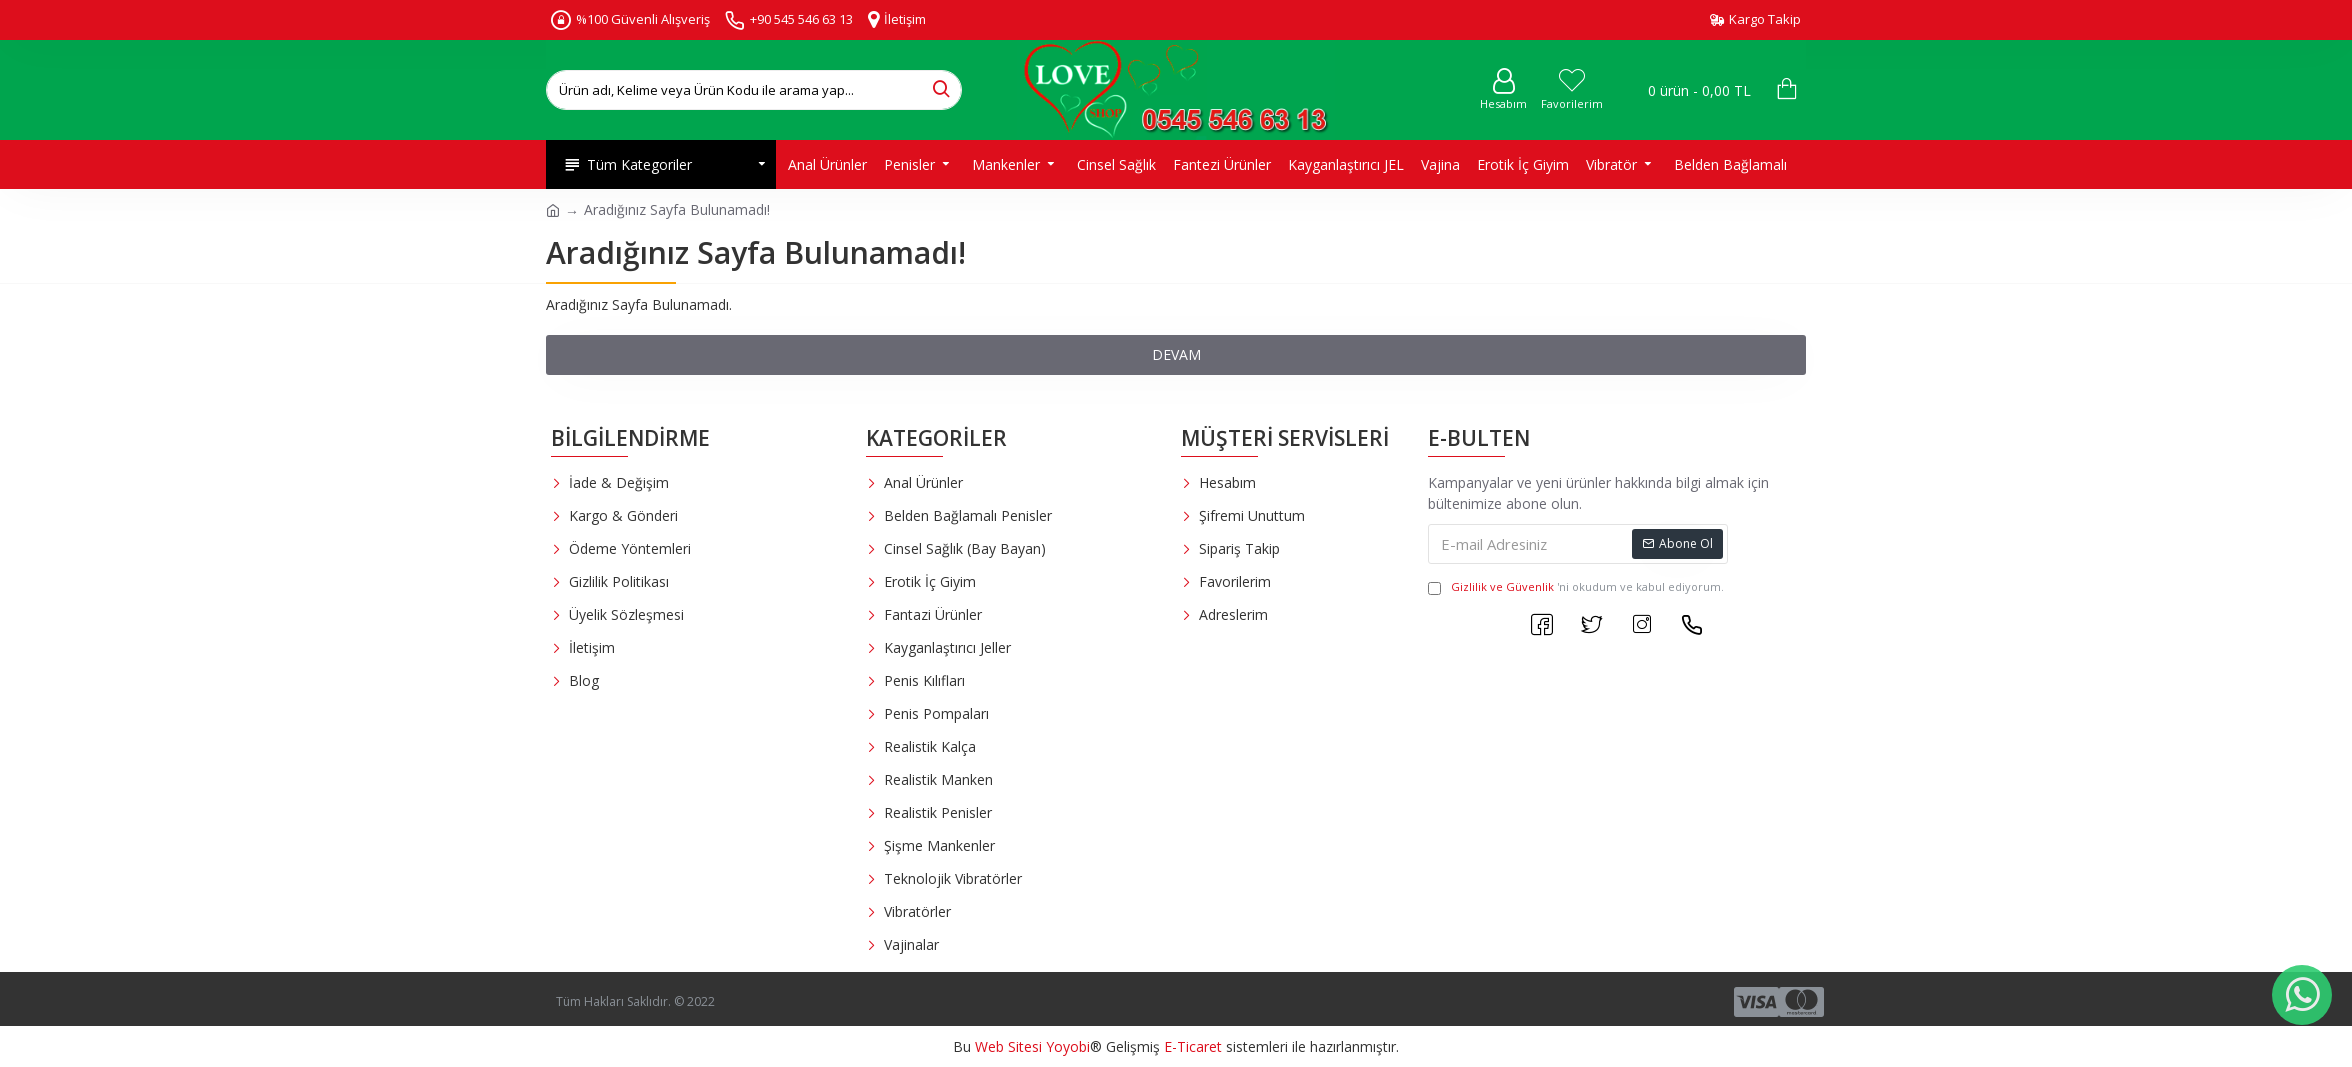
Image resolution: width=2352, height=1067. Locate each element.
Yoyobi (1068, 1046)
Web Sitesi (1008, 1046)
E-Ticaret (1193, 1046)
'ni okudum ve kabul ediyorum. (1576, 587)
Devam (1176, 354)
